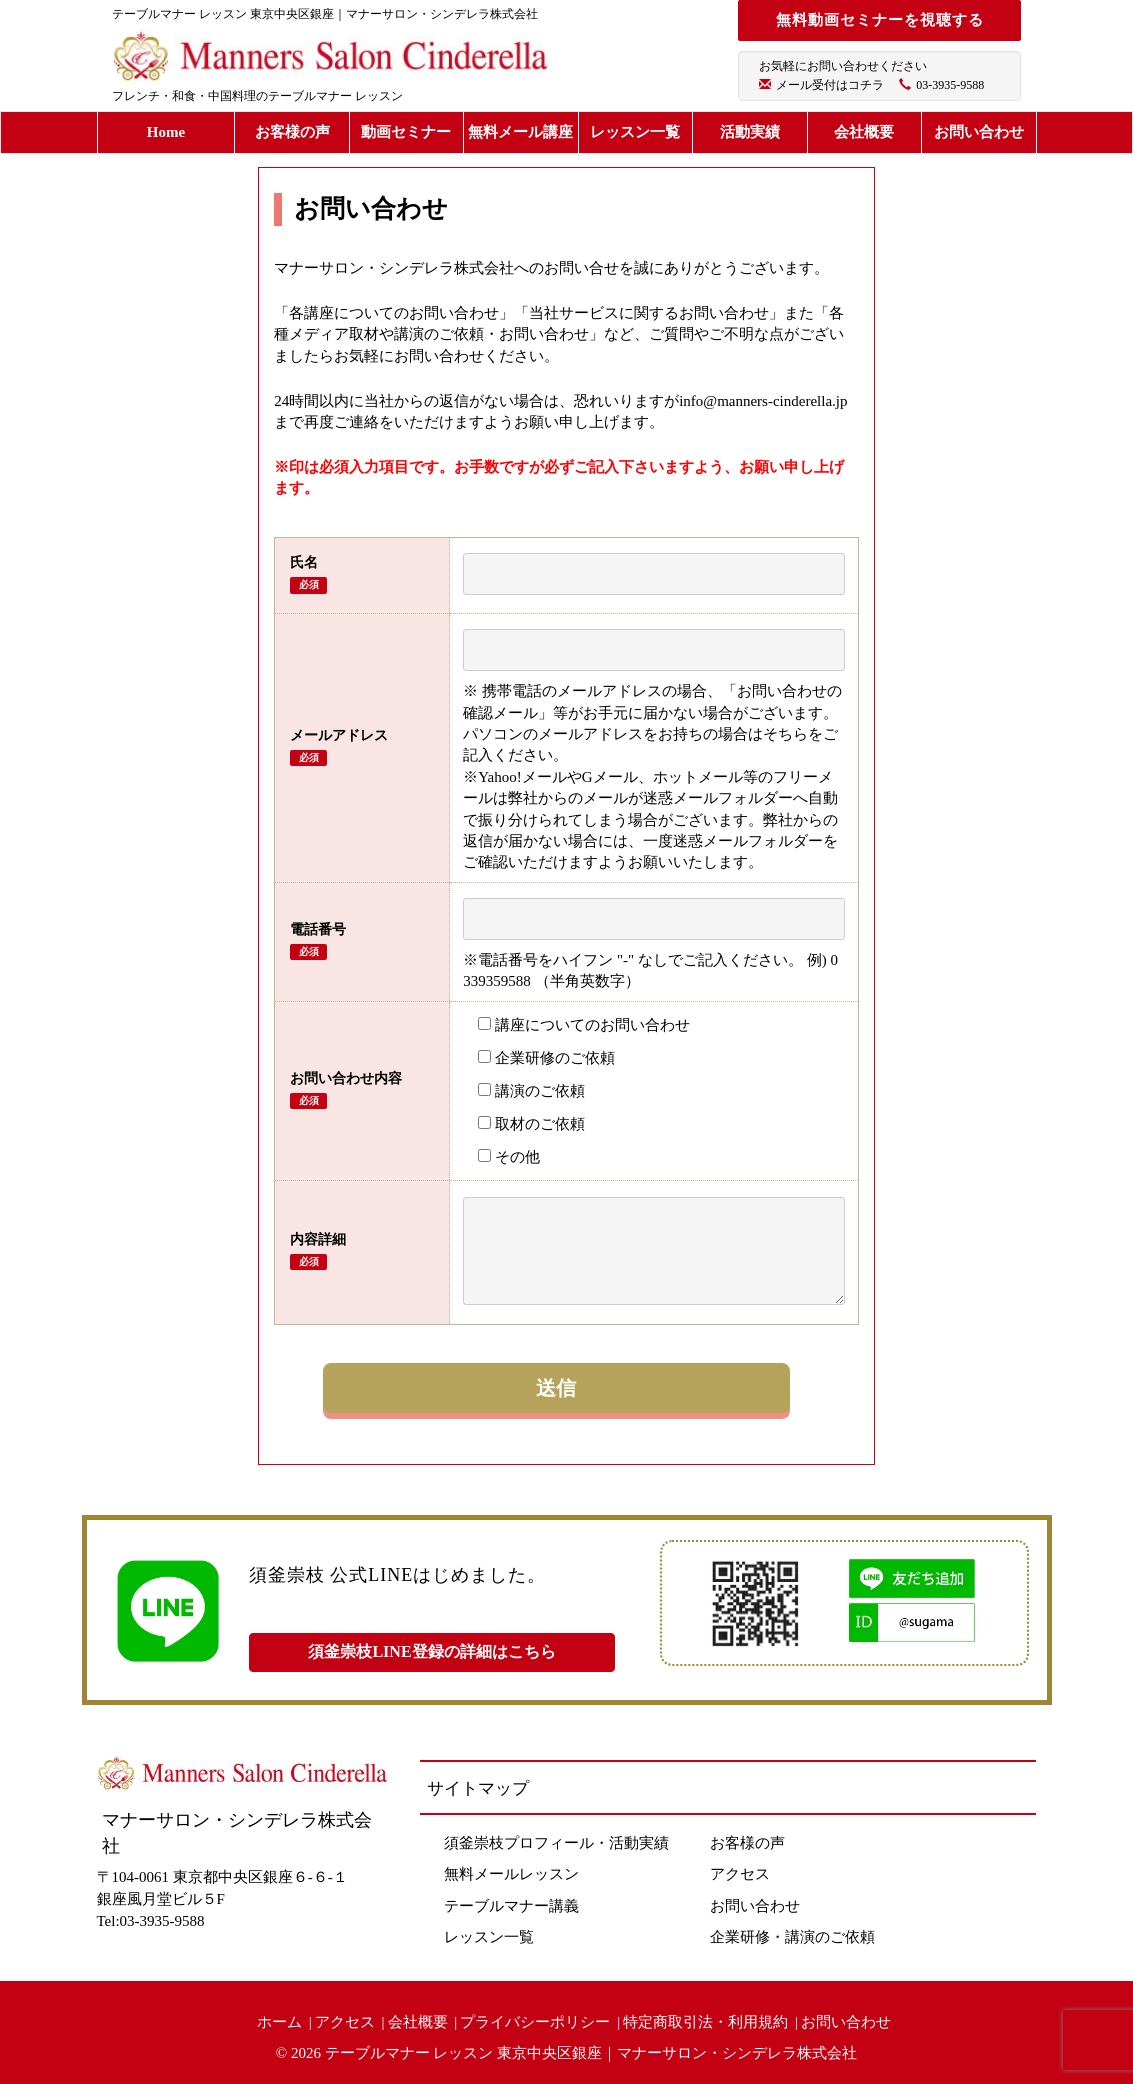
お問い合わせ (979, 132)
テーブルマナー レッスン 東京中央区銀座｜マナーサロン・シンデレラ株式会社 (591, 2053)
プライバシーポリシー (535, 2022)
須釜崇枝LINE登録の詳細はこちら (431, 1651)
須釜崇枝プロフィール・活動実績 (556, 1843)
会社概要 (864, 132)
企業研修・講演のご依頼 (792, 1937)
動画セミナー (406, 132)
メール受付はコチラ (830, 85)
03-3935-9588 (950, 85)
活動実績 (750, 132)
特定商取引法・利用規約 (705, 2022)
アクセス (740, 1874)
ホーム (279, 2022)
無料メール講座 (520, 132)
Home (166, 132)
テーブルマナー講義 (511, 1906)
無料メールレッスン (511, 1874)
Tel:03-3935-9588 (151, 1921)
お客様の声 (292, 132)
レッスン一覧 (635, 132)
